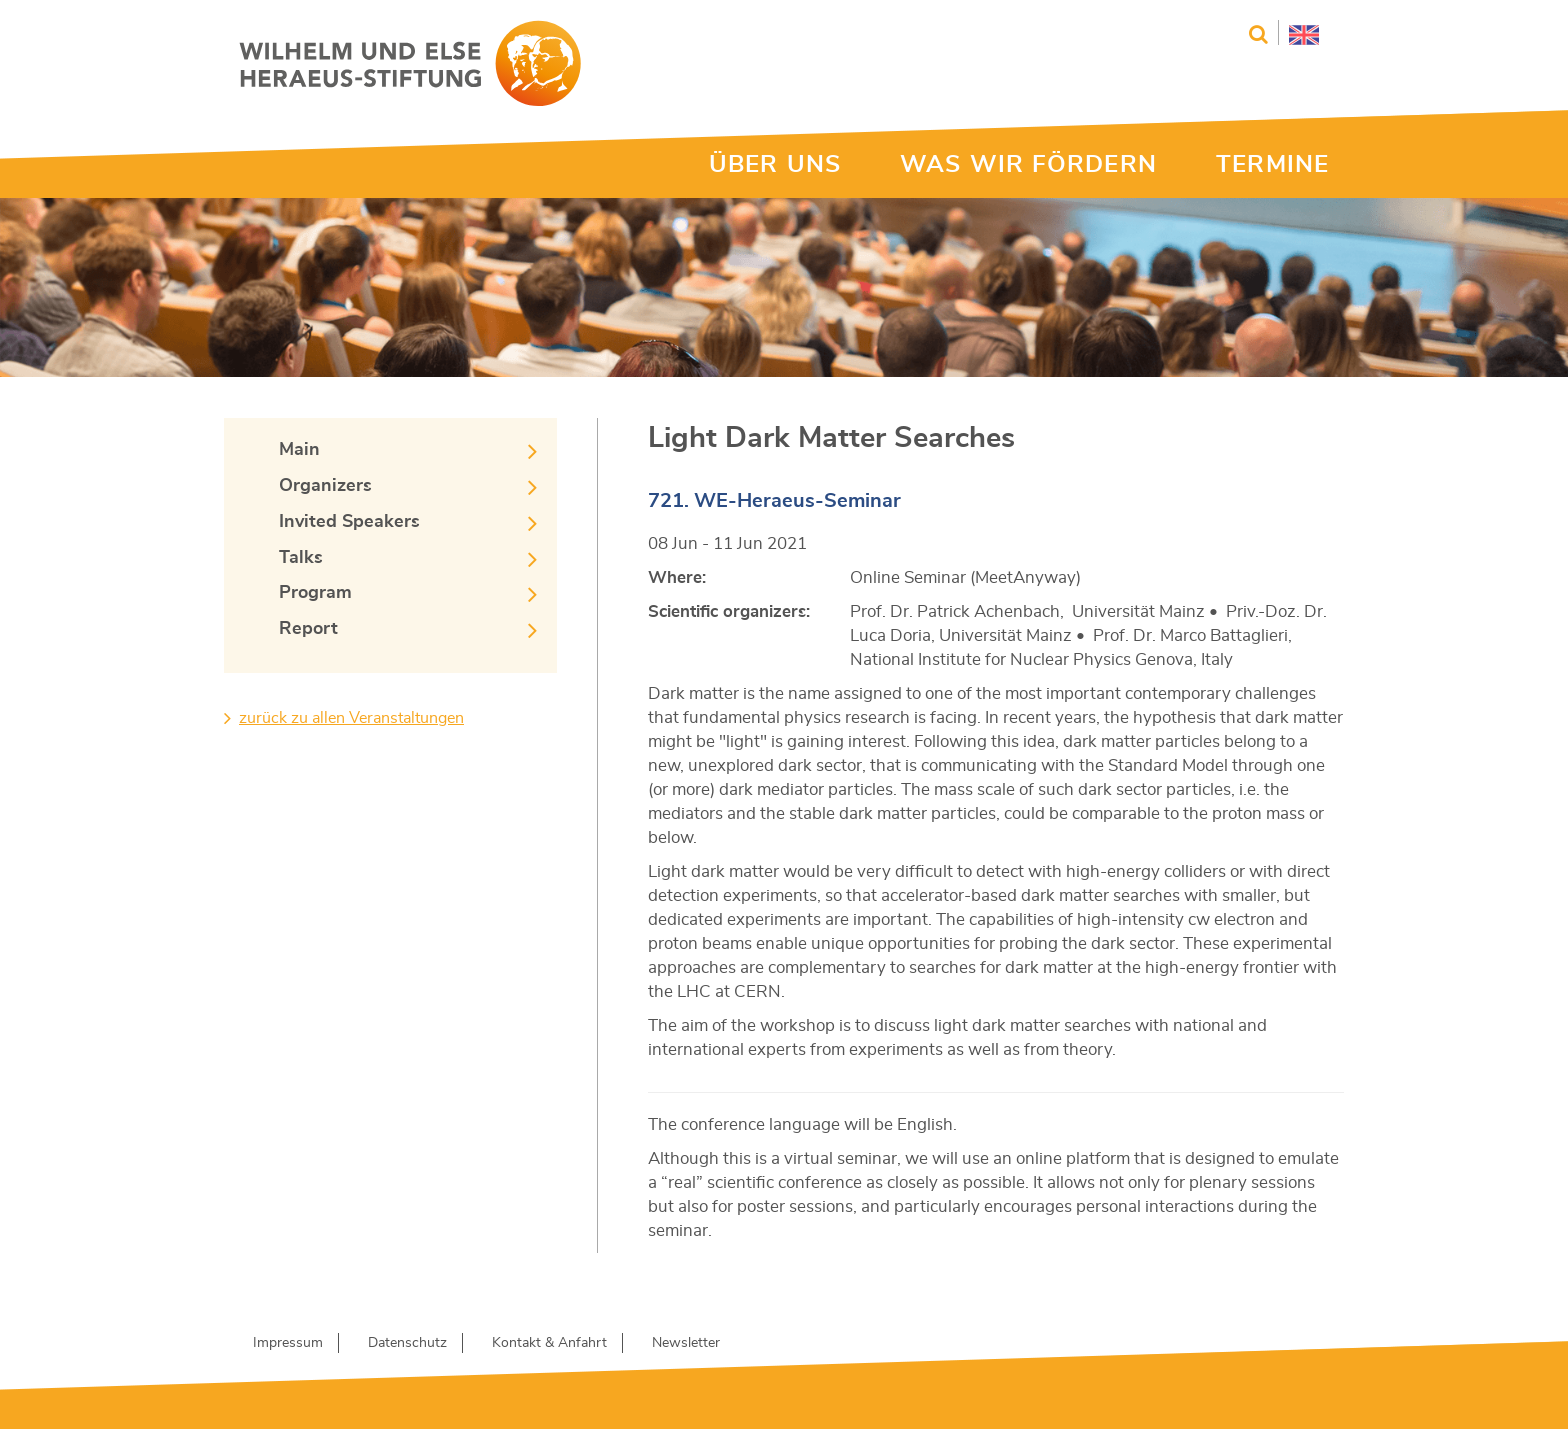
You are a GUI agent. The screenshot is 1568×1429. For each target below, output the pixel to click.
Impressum (288, 1343)
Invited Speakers (349, 522)
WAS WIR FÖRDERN (1028, 165)
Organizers (325, 486)
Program (315, 593)
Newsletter (686, 1343)
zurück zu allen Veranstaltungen (351, 718)
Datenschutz (407, 1343)
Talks (301, 558)
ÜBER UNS (775, 165)
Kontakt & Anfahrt (549, 1343)
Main (299, 450)
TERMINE (1272, 165)
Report (308, 629)
